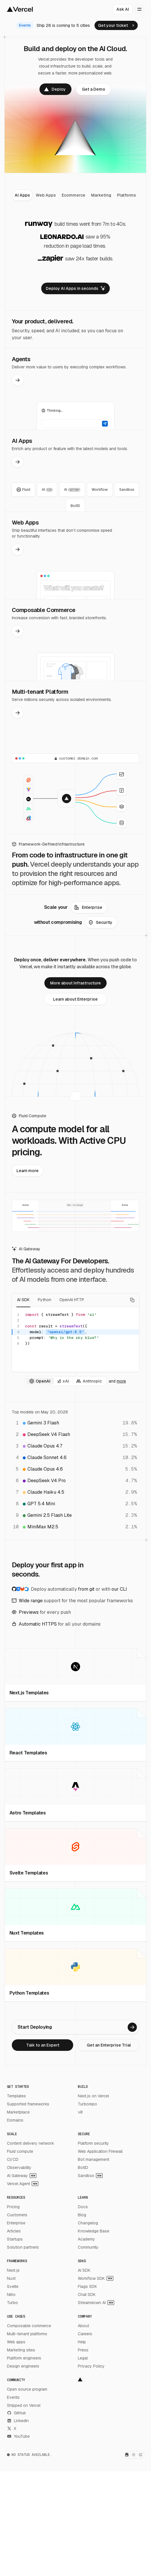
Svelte (12, 2286)
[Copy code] (132, 1300)
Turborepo (87, 2104)
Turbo (12, 2302)
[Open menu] (139, 9)
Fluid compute (20, 2151)
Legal (83, 2358)
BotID (83, 2167)
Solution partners (23, 2247)
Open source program (27, 2389)
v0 (80, 2112)
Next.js (13, 2270)
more (121, 1381)
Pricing (13, 2206)
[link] (116, 25)
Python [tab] (44, 1299)
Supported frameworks (28, 2104)
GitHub (16, 2412)
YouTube (18, 2436)
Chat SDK (87, 2294)
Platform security (93, 2143)
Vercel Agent (22, 2183)
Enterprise (16, 2223)
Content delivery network (30, 2143)
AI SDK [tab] (23, 1299)
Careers (85, 2333)
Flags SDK (87, 2286)
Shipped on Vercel (23, 2405)
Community (88, 2247)
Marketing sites (21, 2350)
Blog (82, 2214)
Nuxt (11, 2278)
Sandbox (90, 2175)
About (83, 2325)
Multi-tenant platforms (27, 2333)
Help (82, 2341)
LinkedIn (18, 2420)
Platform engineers (24, 2358)
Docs (83, 2206)
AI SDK (84, 2270)
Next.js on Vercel (93, 2096)
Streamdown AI (96, 2302)
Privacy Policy (91, 2366)
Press (83, 2350)
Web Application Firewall (100, 2151)
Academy (86, 2239)
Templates (16, 2096)
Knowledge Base (93, 2231)
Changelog (88, 2223)
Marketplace (18, 2112)
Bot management (93, 2159)
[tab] (22, 195)
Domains (15, 2120)
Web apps (16, 2341)
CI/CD (12, 2159)
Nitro (11, 2294)
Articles (14, 2231)
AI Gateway (21, 2175)
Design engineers (23, 2366)
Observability (19, 2167)
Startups (15, 2239)
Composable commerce (29, 2325)
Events (13, 2397)
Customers (17, 2214)
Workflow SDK (95, 2278)
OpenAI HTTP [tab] (71, 1299)
